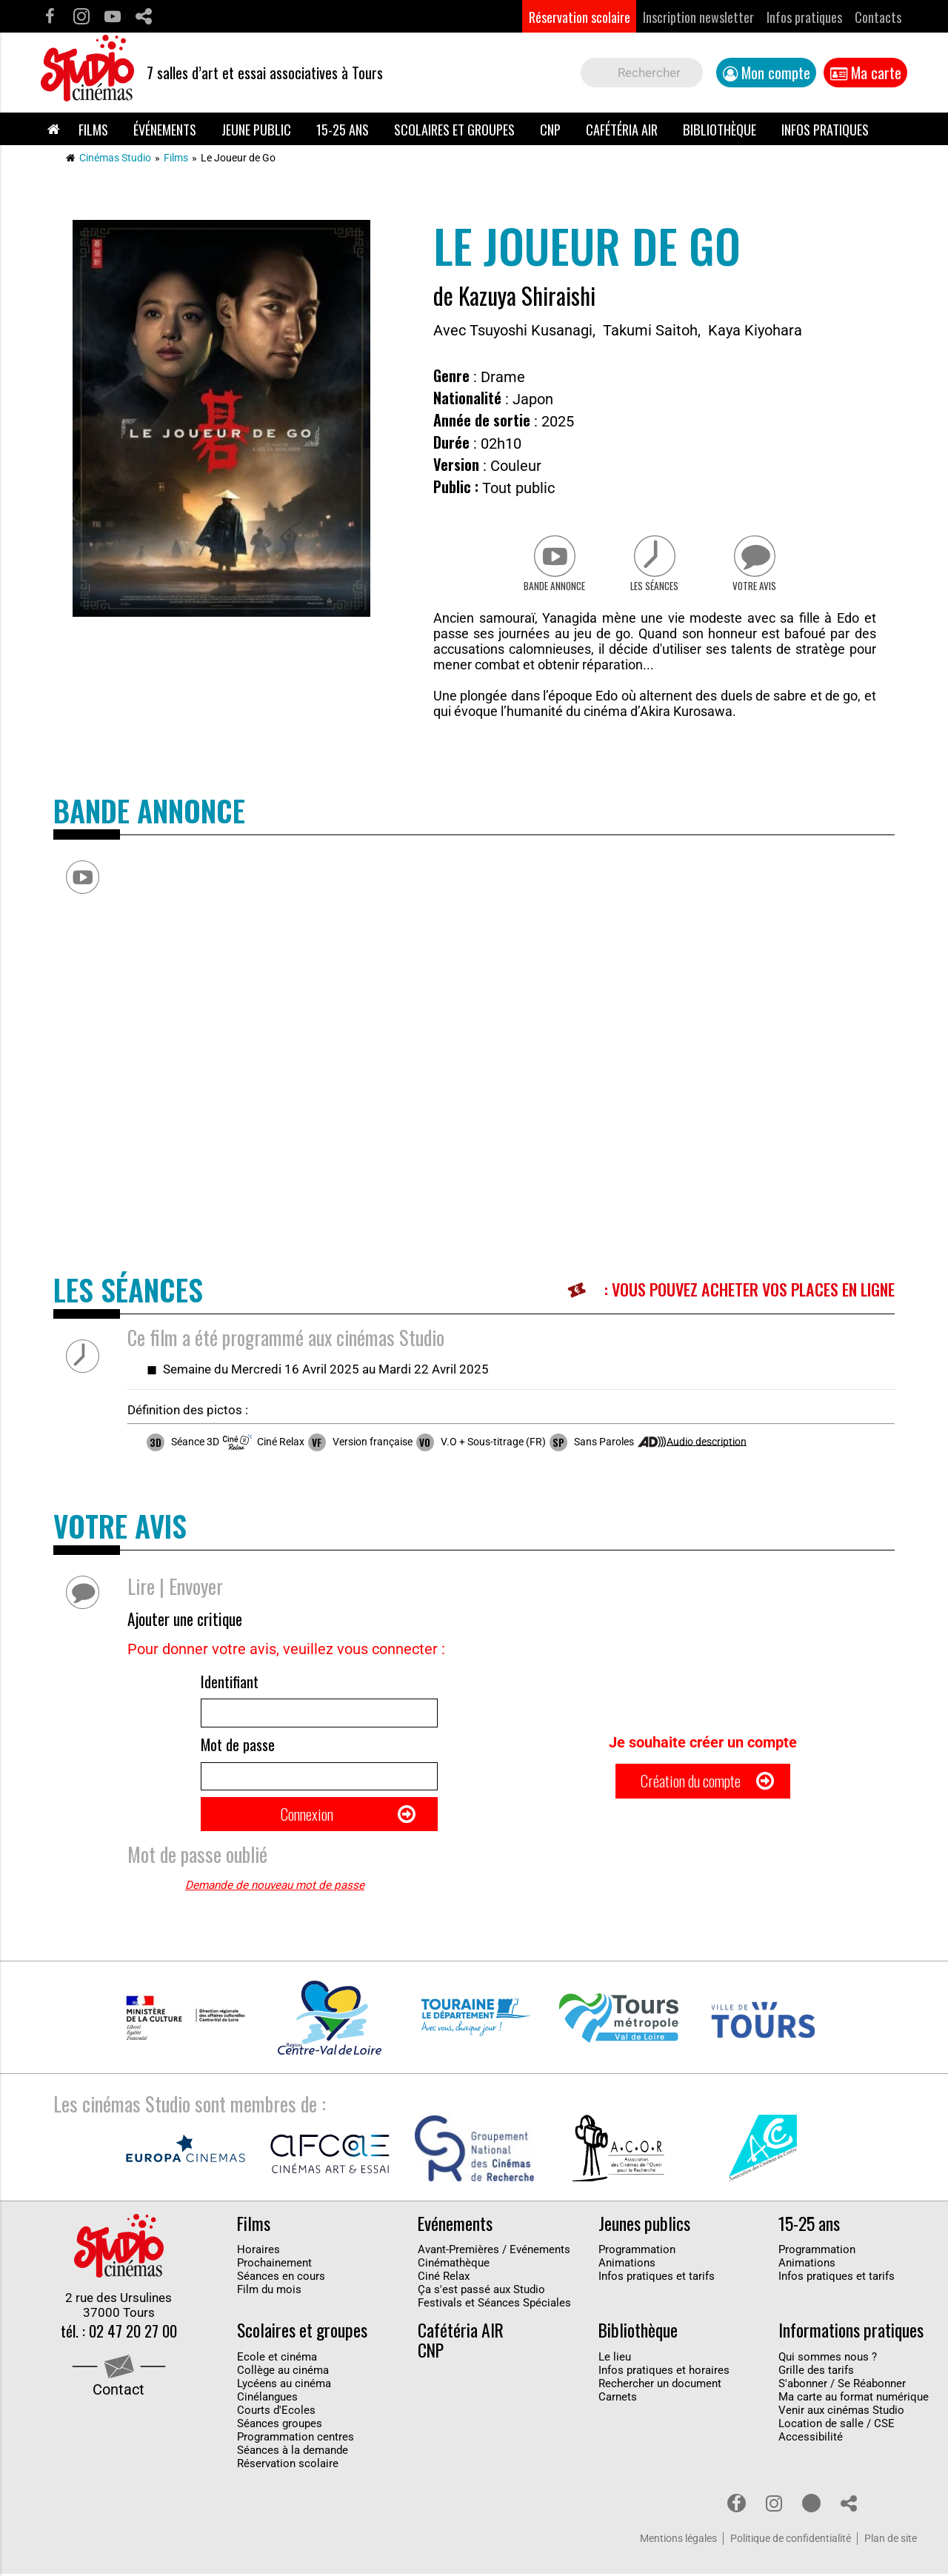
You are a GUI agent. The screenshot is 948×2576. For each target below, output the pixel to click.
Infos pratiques (804, 17)
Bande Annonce (553, 587)
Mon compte (775, 72)
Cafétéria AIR (622, 129)
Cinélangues (267, 2399)
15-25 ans (342, 129)
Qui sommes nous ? (827, 2359)
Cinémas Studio (115, 158)
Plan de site (890, 2541)
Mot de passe (238, 1747)
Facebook (50, 16)
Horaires (258, 2251)
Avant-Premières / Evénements (494, 2251)
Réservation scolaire (579, 17)
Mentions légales (678, 2541)
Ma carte (876, 72)
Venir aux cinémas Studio (841, 2412)
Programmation (636, 2251)
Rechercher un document (659, 2385)
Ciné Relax (444, 2278)
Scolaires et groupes (454, 129)
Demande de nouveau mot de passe (274, 1887)
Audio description (707, 1442)
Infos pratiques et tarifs (656, 2278)
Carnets (617, 2399)
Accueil (53, 129)
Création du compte (691, 1783)
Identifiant (229, 1683)
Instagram (81, 16)
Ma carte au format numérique (853, 2399)
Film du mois (269, 2291)
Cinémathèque (454, 2265)
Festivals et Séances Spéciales (494, 2305)
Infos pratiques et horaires (664, 2372)
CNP (550, 129)
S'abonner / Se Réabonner (842, 2385)
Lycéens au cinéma (284, 2385)
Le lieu (614, 2359)
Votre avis (756, 587)
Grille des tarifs (816, 2372)
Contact (118, 2392)
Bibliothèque (719, 129)
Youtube (112, 16)
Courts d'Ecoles (276, 2412)
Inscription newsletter (698, 17)
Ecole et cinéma (277, 2359)
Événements (164, 129)
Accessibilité (810, 2439)
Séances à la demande (292, 2452)
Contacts (878, 17)
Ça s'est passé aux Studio (481, 2291)
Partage (143, 16)
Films (93, 129)
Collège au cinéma (283, 2372)
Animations (626, 2265)
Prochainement (274, 2265)
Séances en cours (281, 2278)
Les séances (654, 587)
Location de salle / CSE (836, 2425)
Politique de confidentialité (790, 2541)
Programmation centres (295, 2439)
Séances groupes (279, 2425)
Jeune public (256, 129)
